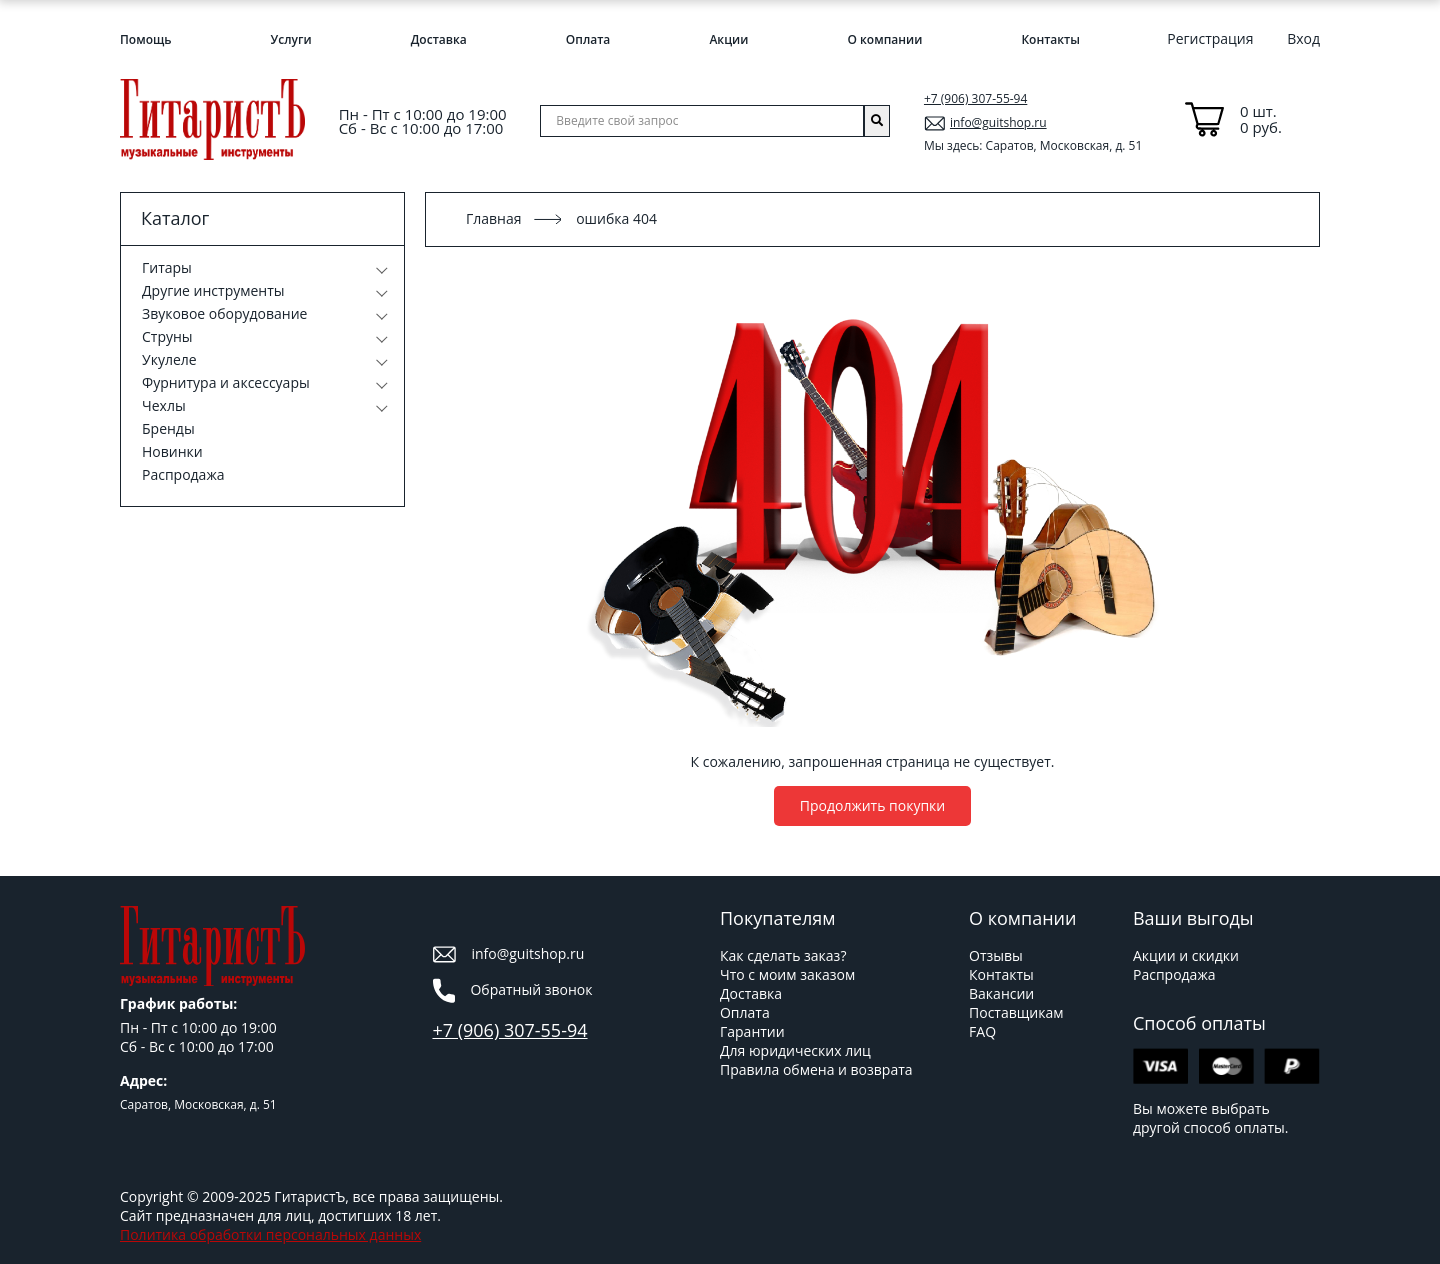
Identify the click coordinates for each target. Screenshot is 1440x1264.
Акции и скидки (1186, 955)
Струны (167, 336)
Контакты (1050, 39)
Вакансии (1001, 993)
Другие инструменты (213, 290)
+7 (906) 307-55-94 (975, 98)
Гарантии (752, 1031)
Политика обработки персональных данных (270, 1234)
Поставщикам (1016, 1012)
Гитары (167, 267)
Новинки (172, 451)
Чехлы (164, 405)
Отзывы (996, 955)
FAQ (982, 1031)
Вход (1303, 38)
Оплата (588, 39)
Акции (728, 39)
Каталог (175, 218)
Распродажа (183, 474)
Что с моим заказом (787, 974)
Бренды (168, 428)
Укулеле (169, 359)
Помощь (145, 39)
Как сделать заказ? (783, 955)
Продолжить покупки (873, 805)
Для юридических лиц (795, 1050)
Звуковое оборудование (224, 313)
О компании (884, 39)
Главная (494, 218)
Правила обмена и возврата (816, 1069)
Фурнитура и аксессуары (226, 382)
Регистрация (1210, 38)
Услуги (291, 39)
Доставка (439, 39)
